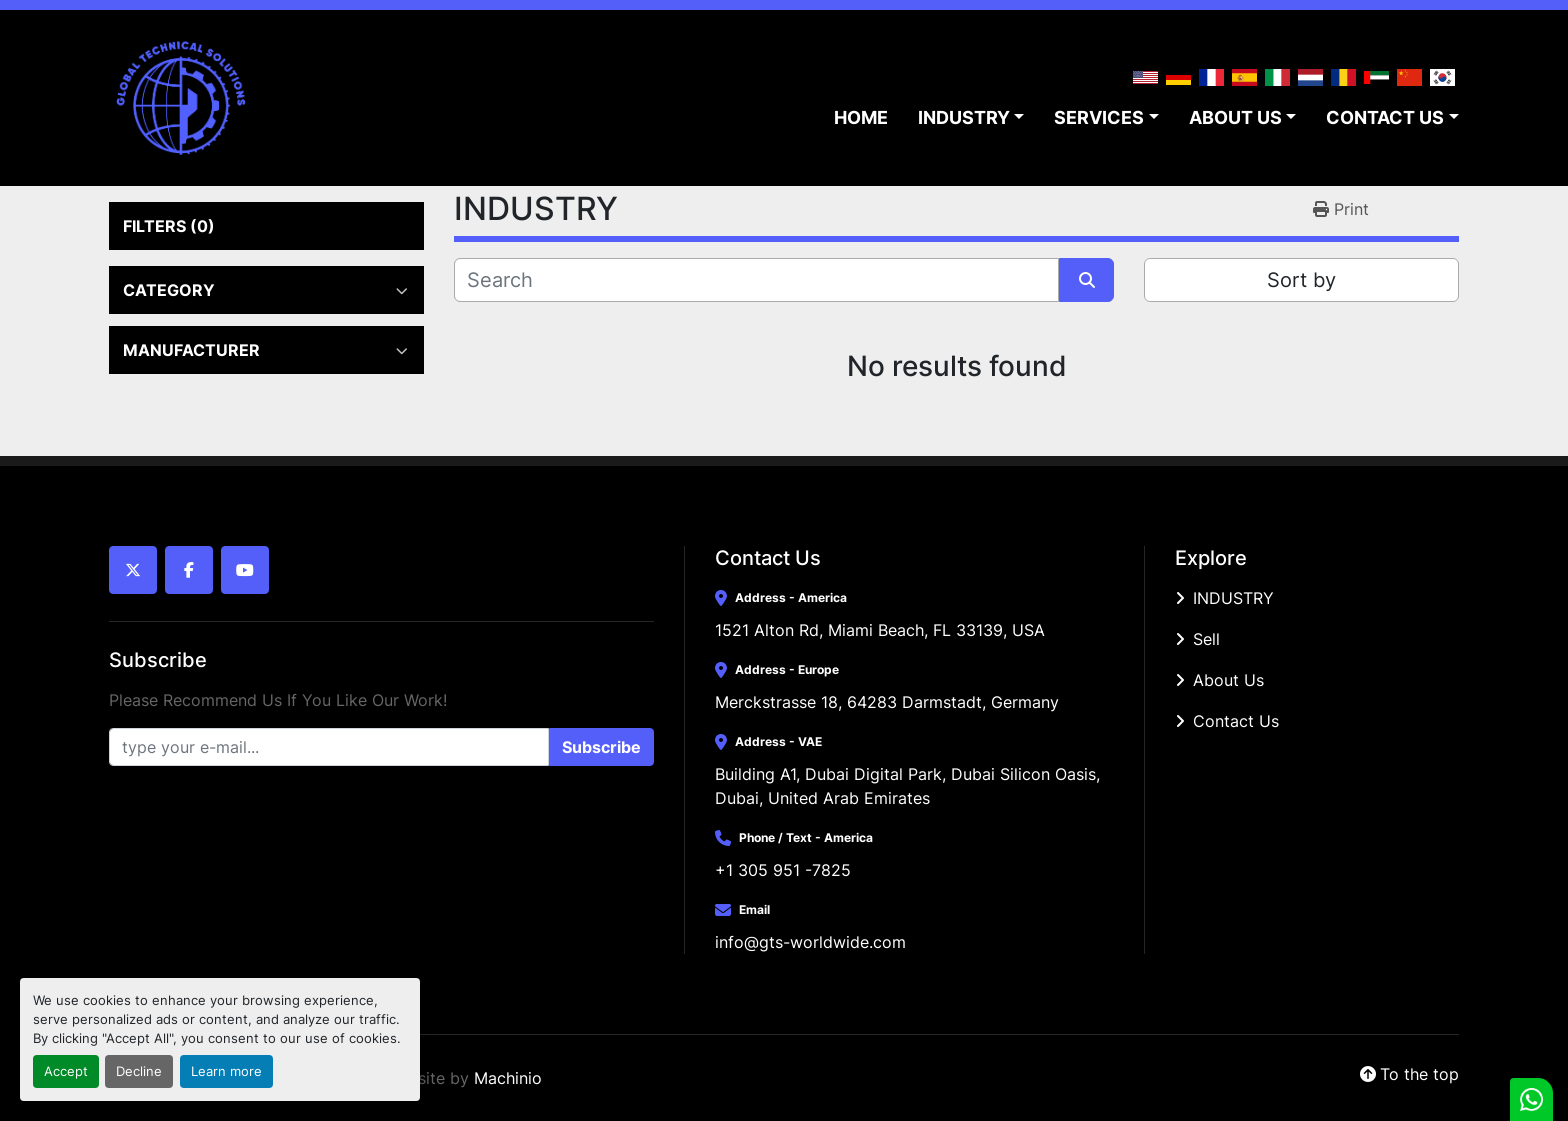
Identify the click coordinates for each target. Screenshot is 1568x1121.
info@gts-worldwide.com (810, 942)
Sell (1206, 639)
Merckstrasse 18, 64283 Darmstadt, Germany (887, 702)
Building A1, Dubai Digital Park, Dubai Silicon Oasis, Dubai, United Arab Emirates (910, 786)
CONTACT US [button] (1385, 117)
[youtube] (245, 570)
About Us (1228, 680)
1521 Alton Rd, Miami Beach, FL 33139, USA (880, 630)
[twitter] (133, 570)
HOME (861, 117)
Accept (66, 1071)
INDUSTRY (964, 117)
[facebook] (189, 570)
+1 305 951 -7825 (783, 870)
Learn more (226, 1071)
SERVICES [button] (1099, 117)
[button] (971, 117)
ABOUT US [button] (1235, 117)
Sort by (1301, 280)
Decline (139, 1071)
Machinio (508, 1078)
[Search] (756, 280)
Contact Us (1236, 721)
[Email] (329, 747)
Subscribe (601, 747)
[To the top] (1409, 1074)
